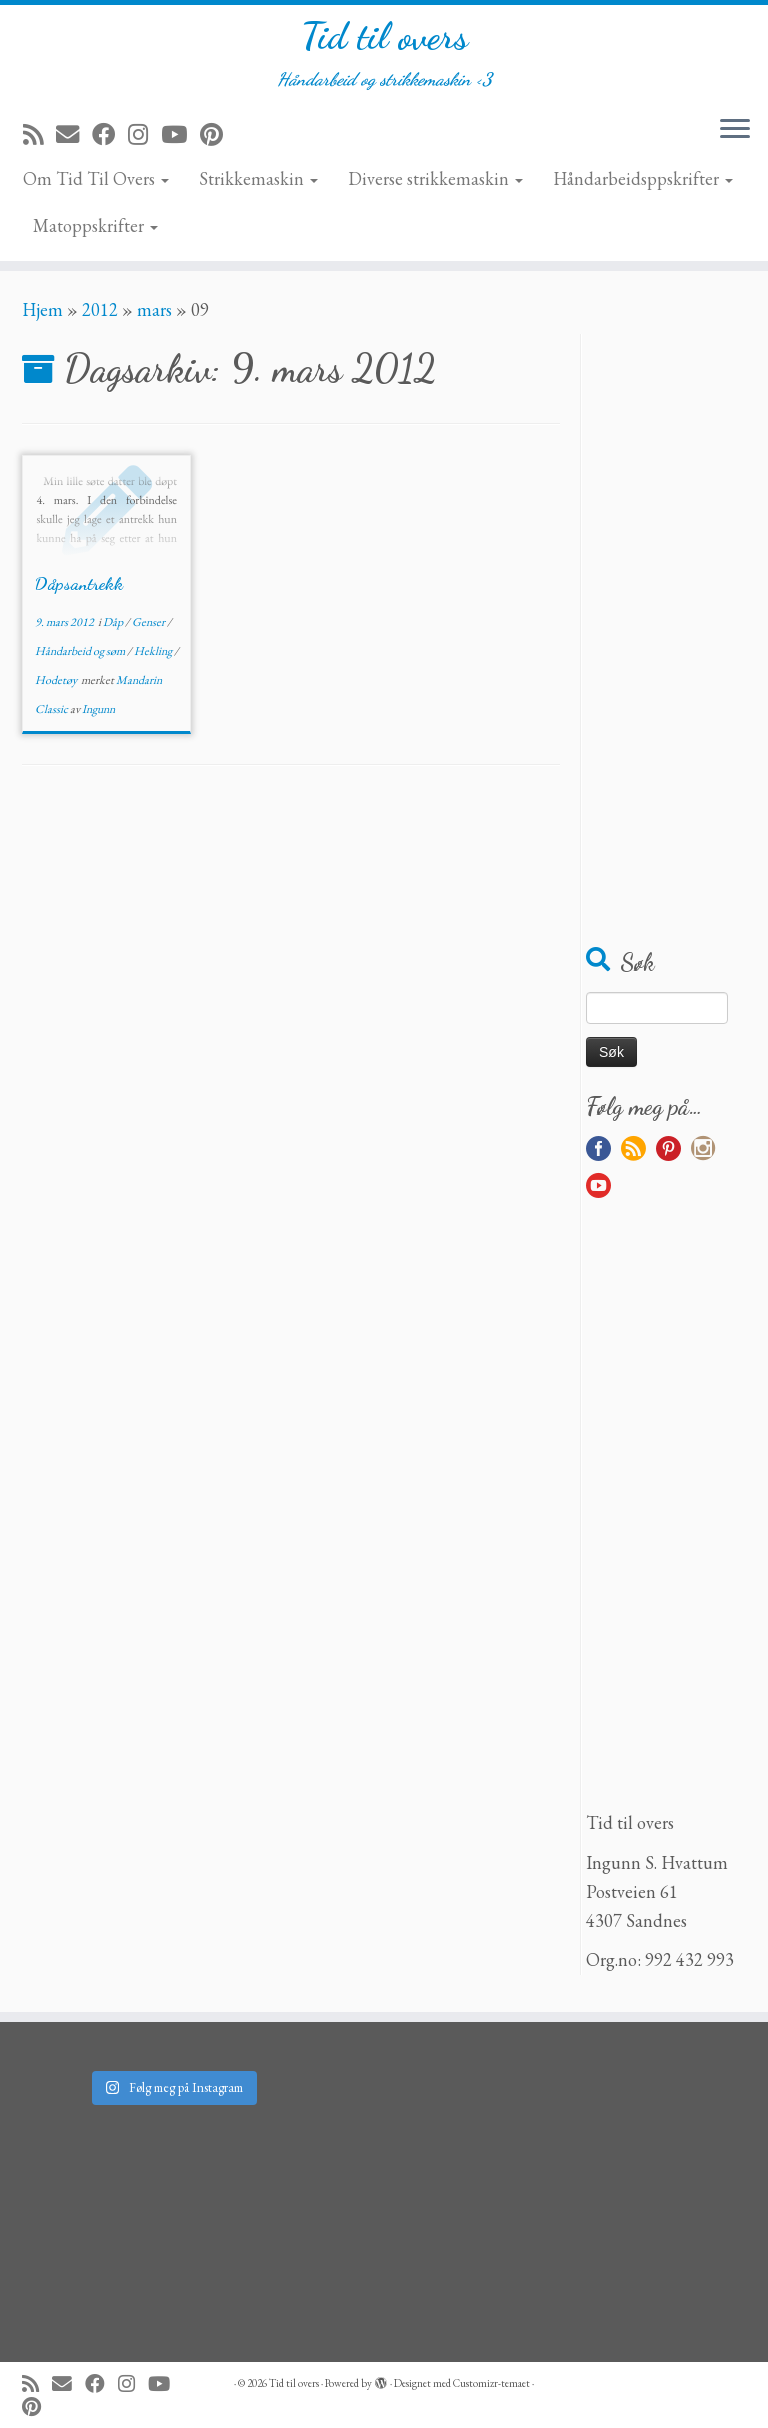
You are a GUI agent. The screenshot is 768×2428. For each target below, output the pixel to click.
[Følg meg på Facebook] (110, 140)
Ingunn (98, 715)
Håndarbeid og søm (81, 657)
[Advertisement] (666, 640)
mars (154, 315)
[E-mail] (74, 140)
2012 (100, 315)
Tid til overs (384, 40)
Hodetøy (57, 686)
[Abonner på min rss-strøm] (39, 140)
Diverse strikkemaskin (435, 184)
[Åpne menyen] (735, 137)
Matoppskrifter (95, 231)
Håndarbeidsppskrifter (643, 184)
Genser (149, 628)
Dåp (114, 628)
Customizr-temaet (491, 2383)
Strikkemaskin (258, 184)
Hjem (42, 315)
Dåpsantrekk (79, 589)
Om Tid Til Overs (96, 184)
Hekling (154, 657)
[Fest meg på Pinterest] (218, 140)
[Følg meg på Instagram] (144, 140)
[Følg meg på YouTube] (180, 140)
